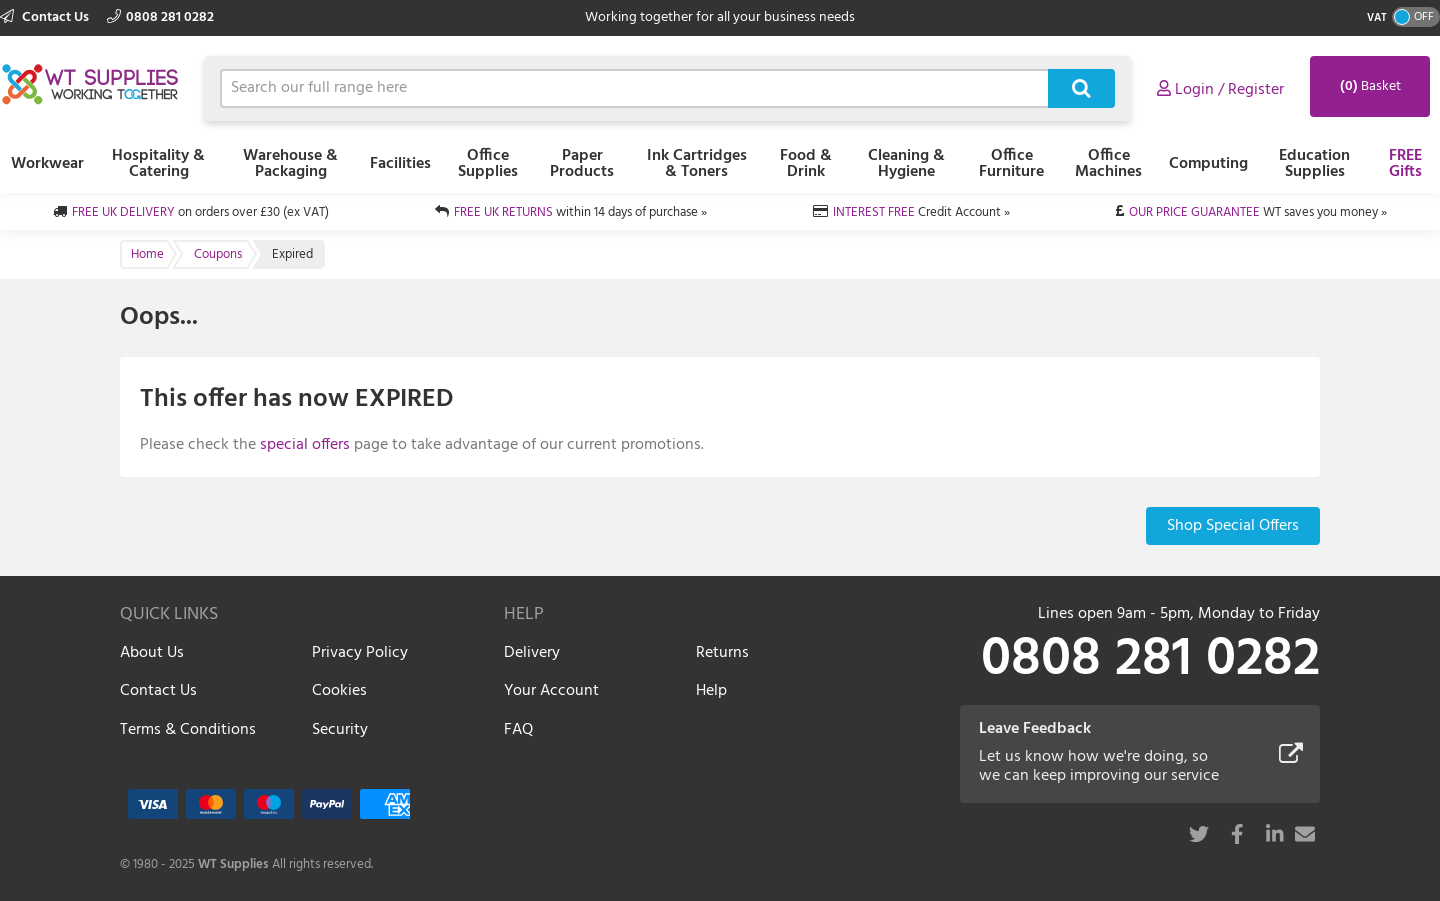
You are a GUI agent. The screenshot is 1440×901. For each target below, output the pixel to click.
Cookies (339, 691)
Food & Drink (806, 164)
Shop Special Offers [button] (1233, 526)
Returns (722, 653)
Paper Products (582, 164)
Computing (1208, 164)
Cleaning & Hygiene (906, 164)
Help (711, 691)
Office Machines (1108, 164)
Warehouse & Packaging (290, 164)
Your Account (551, 691)
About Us (152, 653)
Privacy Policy (360, 653)
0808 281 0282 (160, 17)
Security (340, 730)
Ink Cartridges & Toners (697, 164)
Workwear (47, 164)
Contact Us (46, 17)
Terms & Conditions (188, 730)
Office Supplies (488, 164)
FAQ (518, 730)
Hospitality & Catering (158, 164)
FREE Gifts (1405, 164)
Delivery (532, 653)
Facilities (400, 164)
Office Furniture (1011, 164)
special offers (305, 445)
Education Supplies (1314, 164)
